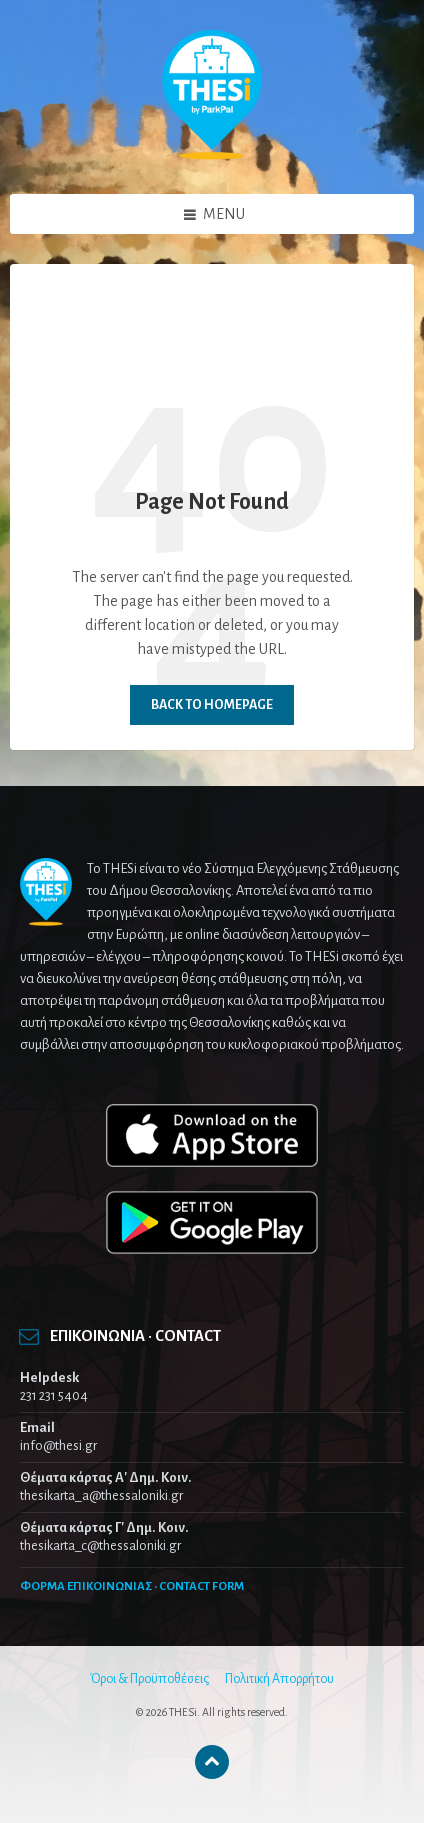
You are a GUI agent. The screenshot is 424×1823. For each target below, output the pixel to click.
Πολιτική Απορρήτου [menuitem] (279, 1679)
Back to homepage (212, 705)
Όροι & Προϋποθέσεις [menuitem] (149, 1679)
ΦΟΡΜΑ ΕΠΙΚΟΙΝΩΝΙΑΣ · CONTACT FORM (132, 1586)
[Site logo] (212, 155)
